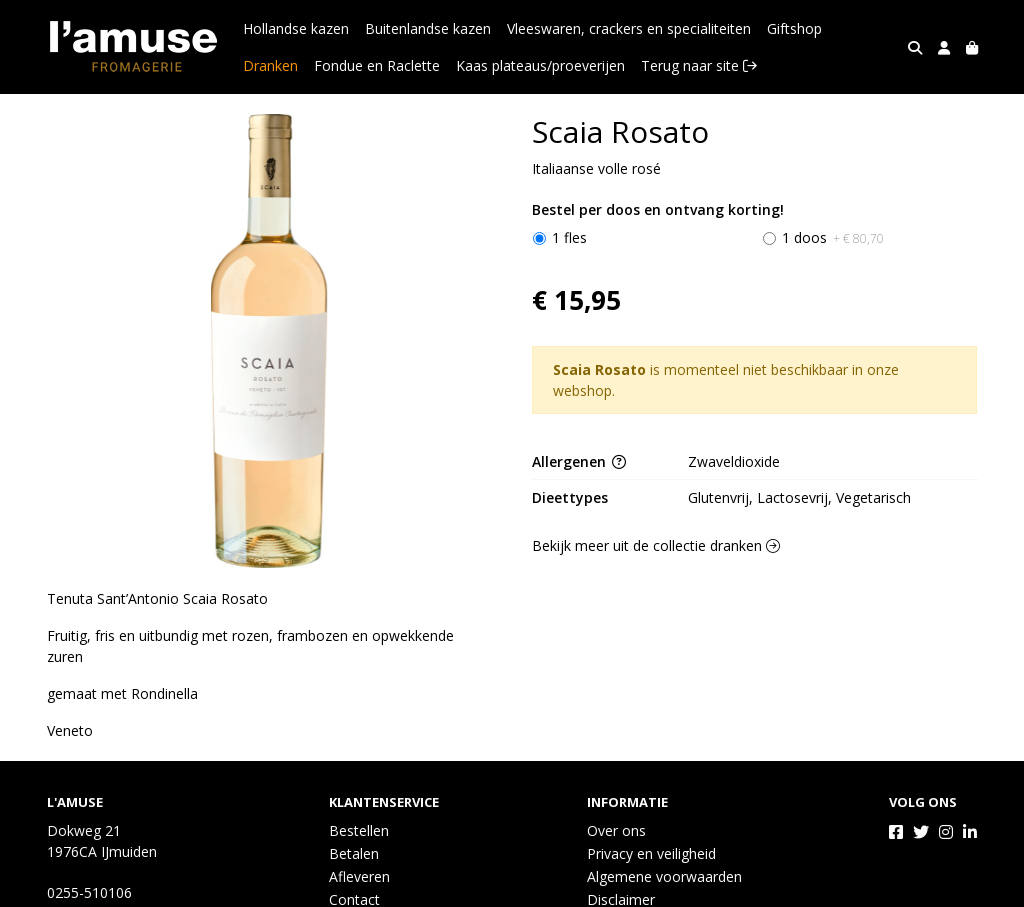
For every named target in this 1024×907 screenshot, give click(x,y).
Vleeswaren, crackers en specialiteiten (629, 28)
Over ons (616, 830)
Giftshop (794, 28)
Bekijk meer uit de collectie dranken (656, 545)
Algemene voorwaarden (664, 876)
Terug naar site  (699, 65)
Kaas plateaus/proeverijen (540, 65)
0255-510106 (89, 892)
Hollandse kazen (296, 28)
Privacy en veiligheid (651, 853)
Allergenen (579, 461)
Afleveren (359, 876)
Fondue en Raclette (377, 65)
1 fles (569, 237)
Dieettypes (570, 497)
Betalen (354, 853)
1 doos (833, 237)
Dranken (270, 65)
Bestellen (359, 830)
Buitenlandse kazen (428, 28)
